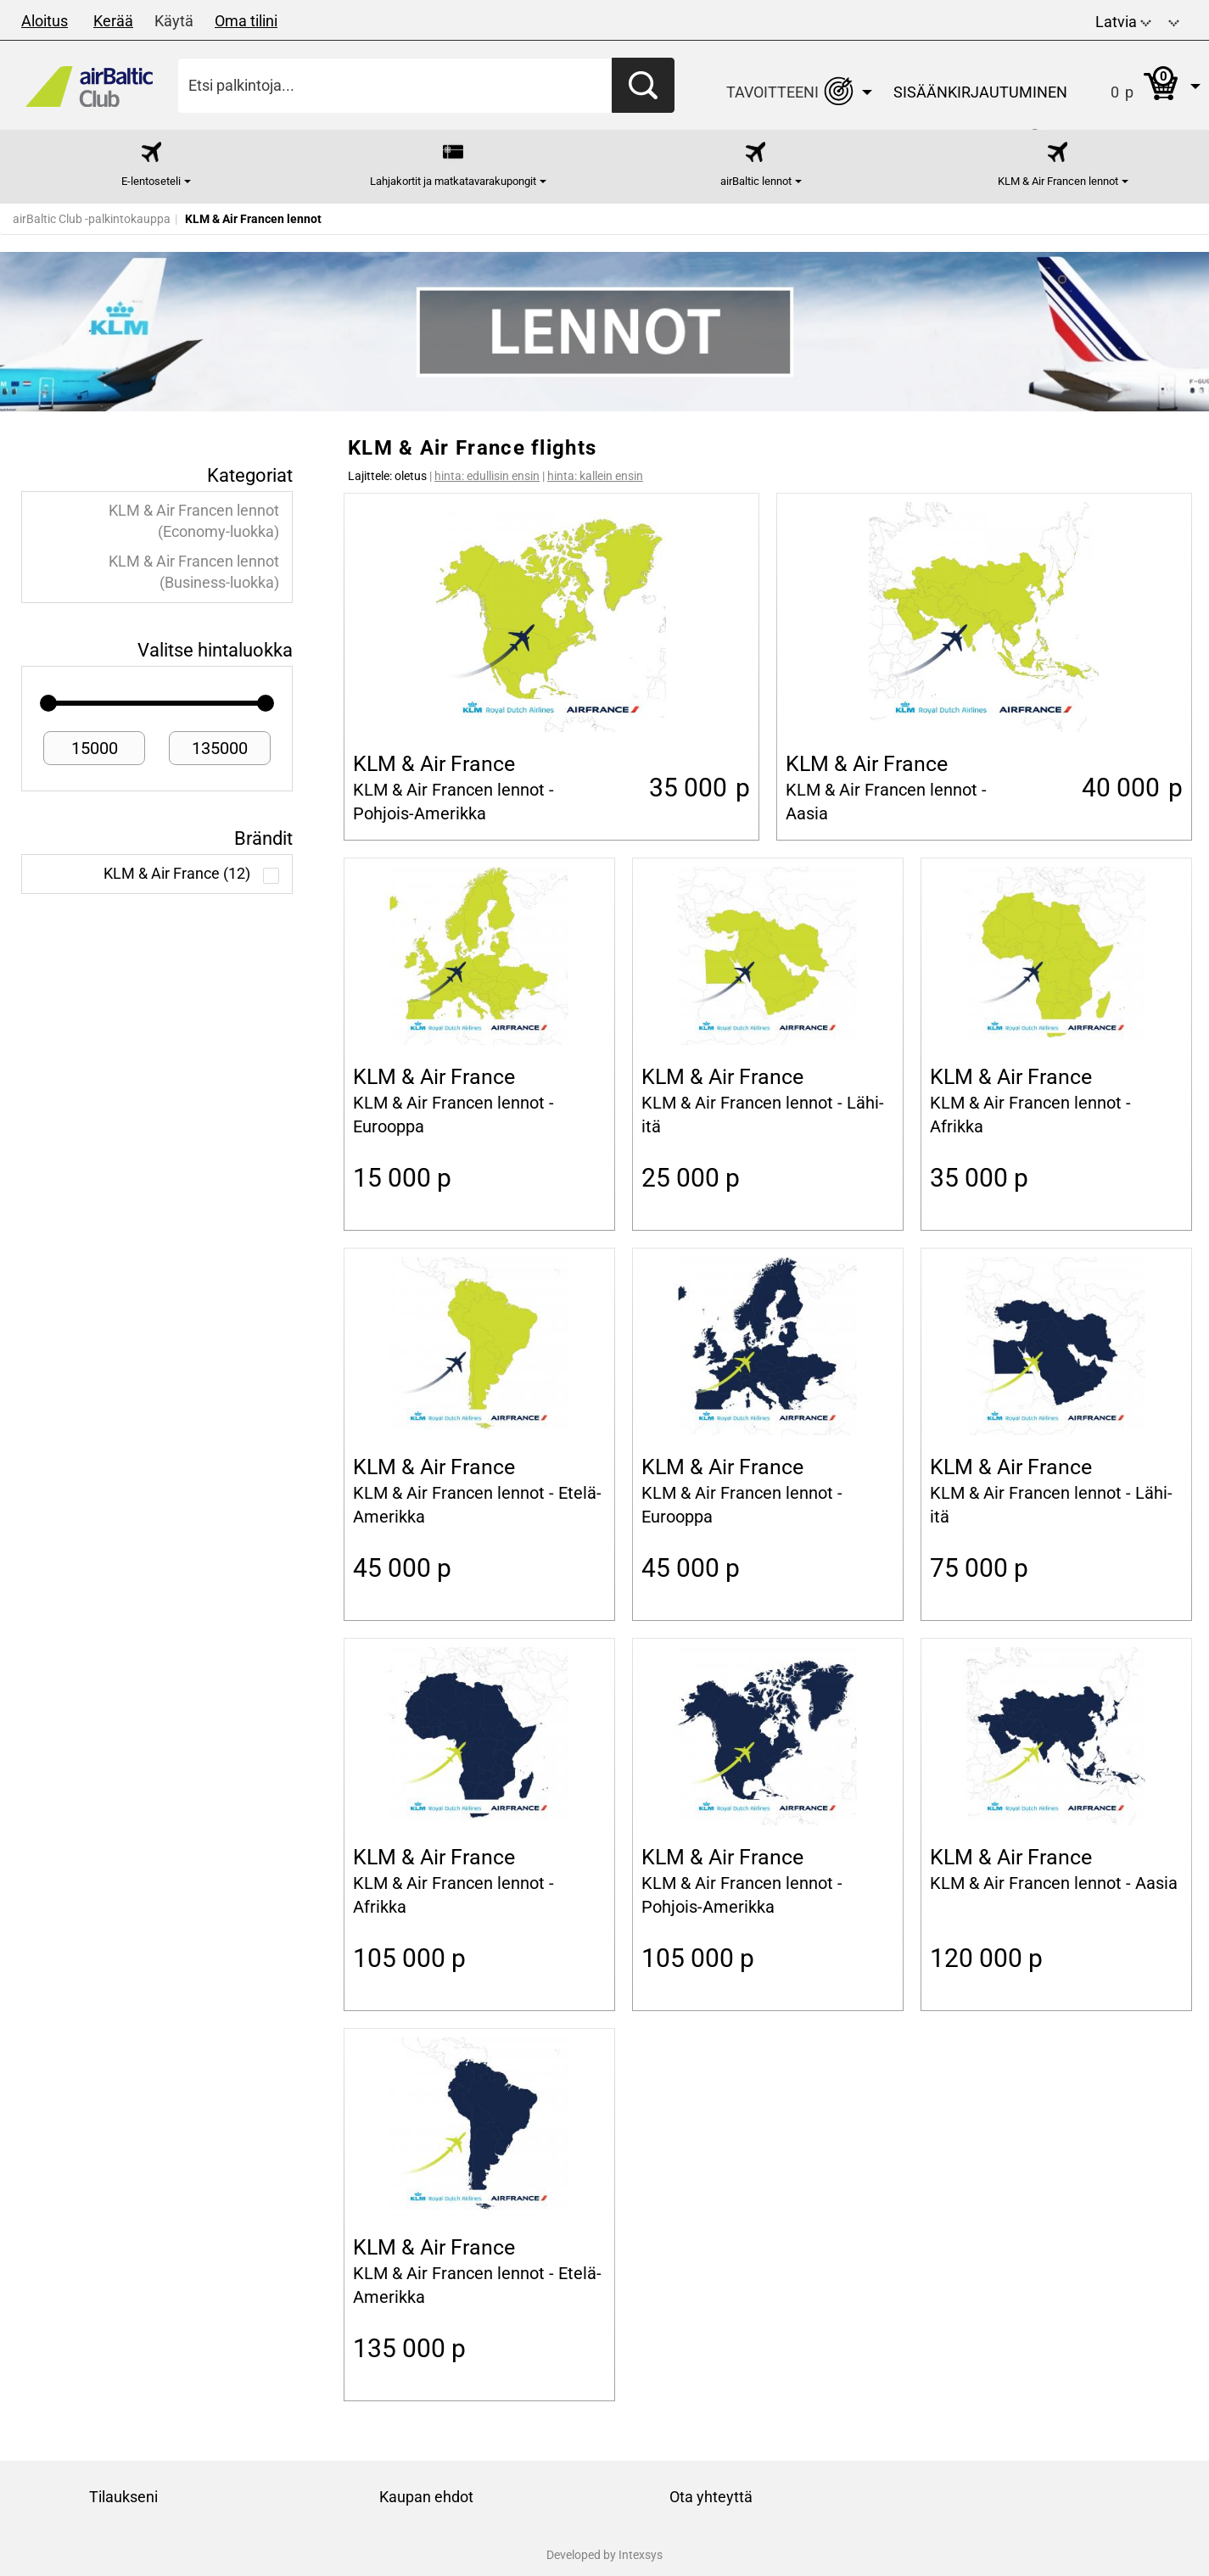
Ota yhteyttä (711, 2497)
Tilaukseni (123, 2497)
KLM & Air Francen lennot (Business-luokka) (194, 572)
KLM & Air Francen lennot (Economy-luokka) (194, 521)
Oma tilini (246, 21)
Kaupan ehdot (426, 2497)
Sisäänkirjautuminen (980, 92)
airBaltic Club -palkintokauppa (92, 219)
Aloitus (44, 21)
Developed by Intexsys (604, 2555)
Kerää (113, 21)
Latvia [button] (1123, 22)
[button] (1174, 19)
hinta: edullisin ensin (487, 476)
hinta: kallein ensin (595, 476)
